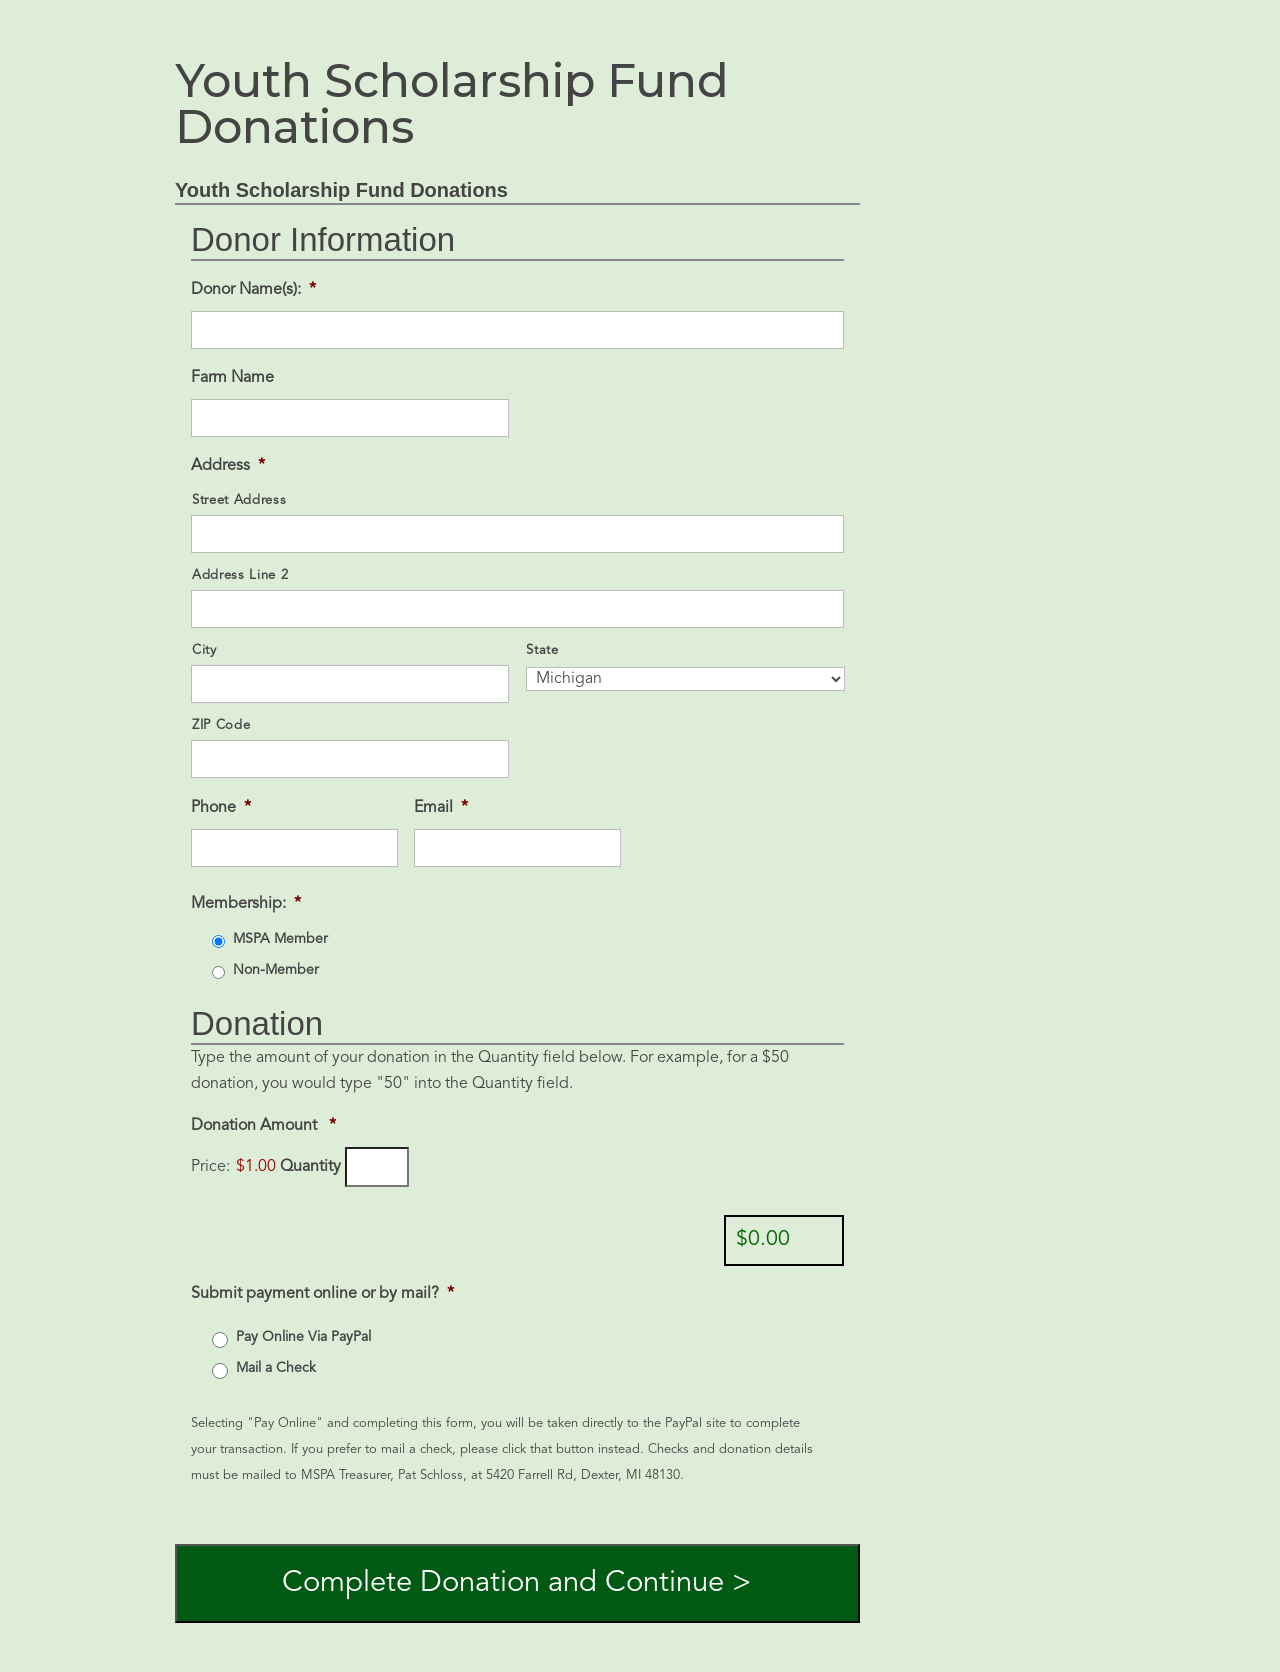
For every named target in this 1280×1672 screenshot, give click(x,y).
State (542, 650)
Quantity (310, 1167)
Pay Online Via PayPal (303, 1337)
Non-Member (276, 970)
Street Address (239, 500)
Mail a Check (276, 1368)
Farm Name (232, 378)
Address (228, 466)
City (204, 650)
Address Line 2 (240, 575)
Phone (221, 808)
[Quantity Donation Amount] (377, 1167)
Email (441, 808)
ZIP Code (221, 725)
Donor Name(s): (253, 290)
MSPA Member (280, 939)
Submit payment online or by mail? (322, 1294)
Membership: (246, 904)
